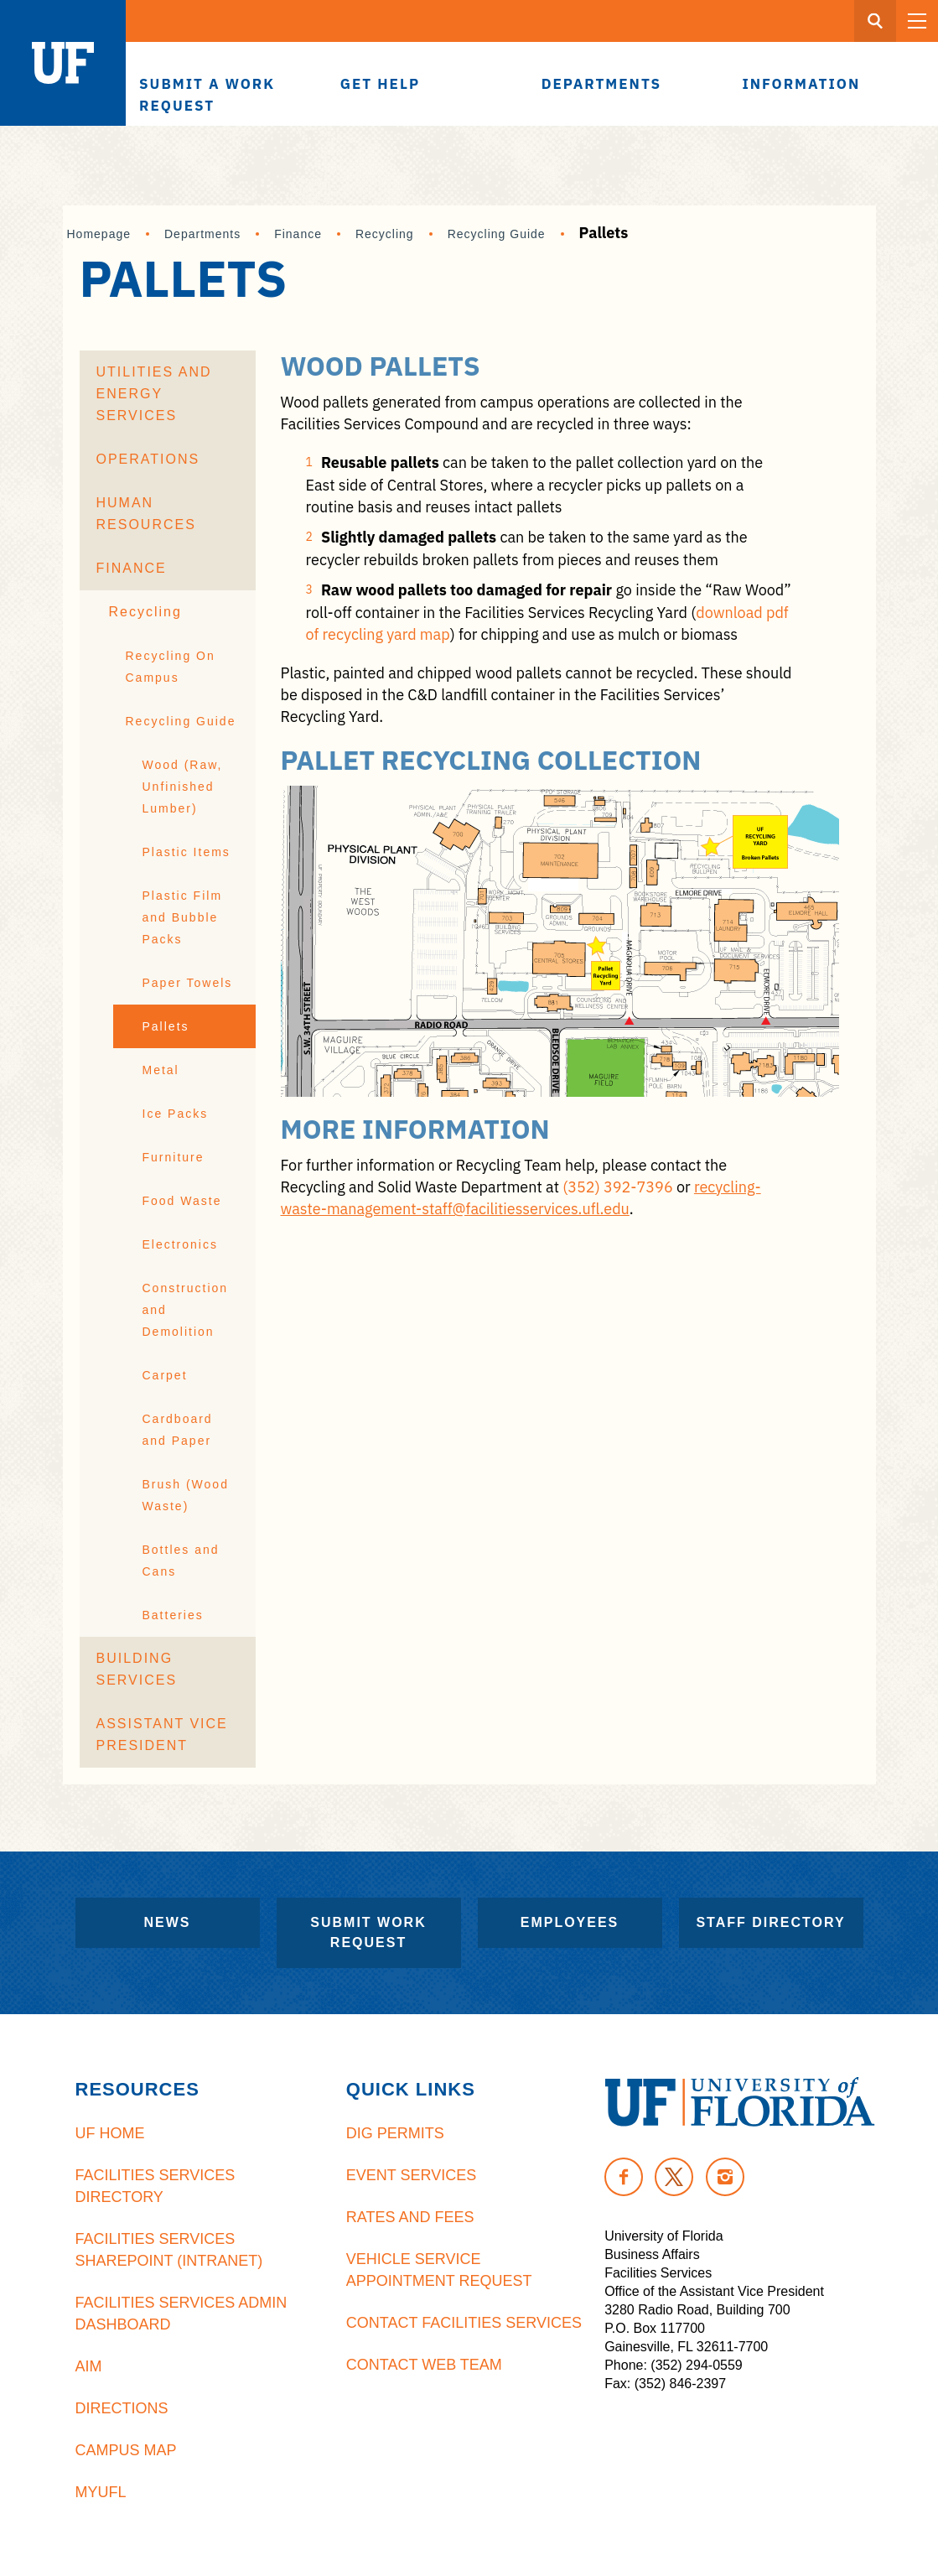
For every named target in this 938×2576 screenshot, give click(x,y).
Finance (298, 234)
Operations (148, 459)
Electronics (180, 1244)
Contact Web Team (424, 2364)
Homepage (99, 234)
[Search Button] (875, 21)
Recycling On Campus (170, 666)
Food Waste (182, 1201)
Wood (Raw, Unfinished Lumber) (183, 786)
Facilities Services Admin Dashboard (181, 2313)
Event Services (411, 2175)
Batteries (173, 1615)
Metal (161, 1070)
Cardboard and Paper (178, 1429)
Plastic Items (187, 852)
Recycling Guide (497, 234)
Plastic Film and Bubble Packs (183, 917)
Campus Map (126, 2450)
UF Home (110, 2133)
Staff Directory (770, 1922)
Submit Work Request (368, 1932)
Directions (121, 2408)
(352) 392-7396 (617, 1187)
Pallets (166, 1026)
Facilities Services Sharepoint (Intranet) (169, 2250)
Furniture (174, 1157)
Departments (202, 234)
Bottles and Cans (181, 1560)
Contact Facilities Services (464, 2322)
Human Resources (146, 514)
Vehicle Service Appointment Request (439, 2270)
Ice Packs (176, 1113)
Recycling (384, 234)
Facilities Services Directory (155, 2186)
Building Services (137, 1669)
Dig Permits (395, 2133)
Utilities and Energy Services (154, 394)
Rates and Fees (410, 2217)
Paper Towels (188, 982)
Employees (570, 1922)
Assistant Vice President (162, 1734)
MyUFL (101, 2492)
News (167, 1922)
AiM (88, 2366)
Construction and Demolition (186, 1309)
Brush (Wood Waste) (186, 1495)
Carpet (165, 1375)
